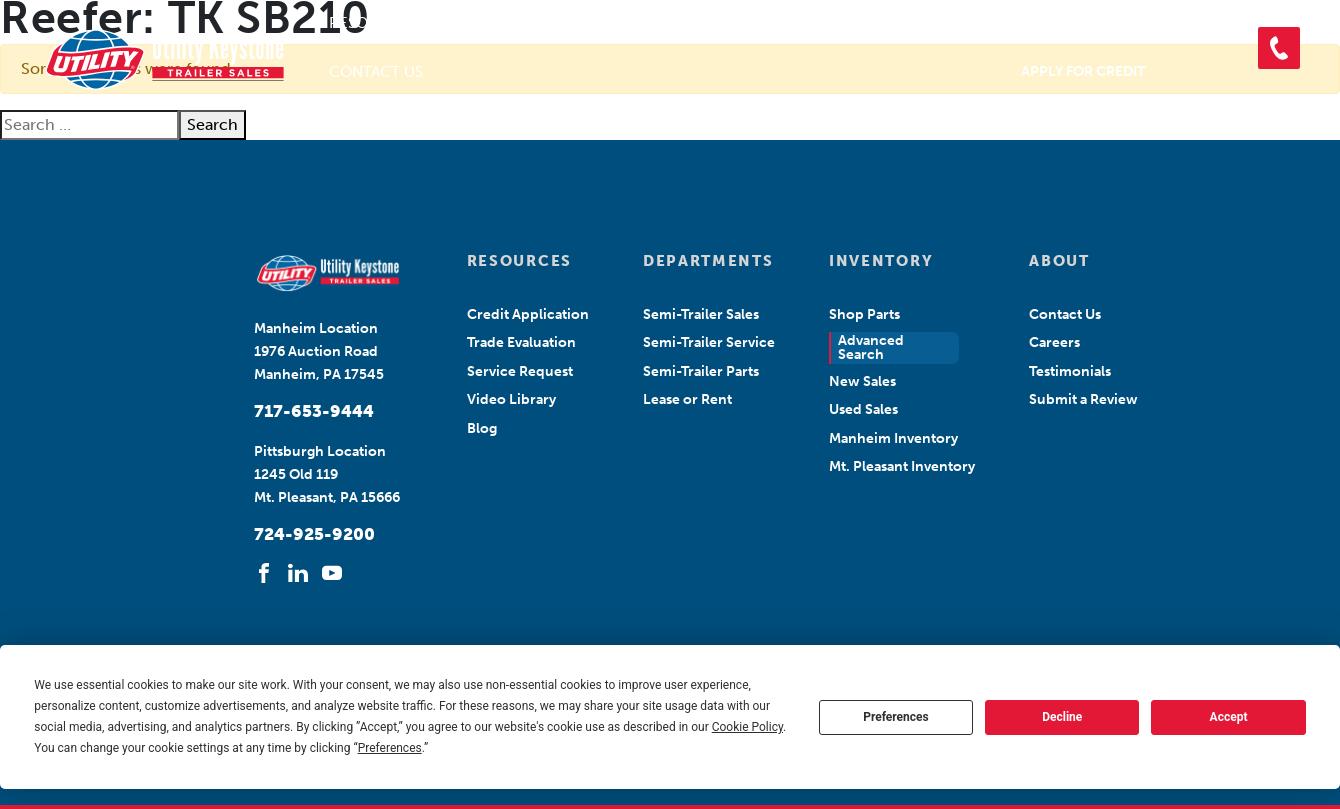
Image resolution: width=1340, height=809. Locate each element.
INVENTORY (881, 261)
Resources (373, 23)
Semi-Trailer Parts (701, 371)
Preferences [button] (390, 748)
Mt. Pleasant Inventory (902, 466)
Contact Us (376, 72)
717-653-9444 (314, 411)
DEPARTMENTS (708, 261)
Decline (1062, 717)
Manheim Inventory (893, 438)
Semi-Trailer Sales (701, 314)
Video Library (511, 399)
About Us (511, 23)
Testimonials (1070, 371)
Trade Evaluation (521, 342)
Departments (659, 23)
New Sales (862, 381)
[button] (1279, 48)
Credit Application (528, 314)
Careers (1054, 342)
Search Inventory (843, 23)
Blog (482, 428)
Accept (1229, 717)
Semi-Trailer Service (709, 342)
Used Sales (863, 409)
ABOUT (1059, 261)
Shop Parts (984, 23)
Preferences (896, 717)
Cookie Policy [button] (747, 727)
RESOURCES (519, 261)
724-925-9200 (314, 534)
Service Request (520, 371)
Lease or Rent (687, 399)
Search (212, 124)
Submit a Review (1083, 399)
